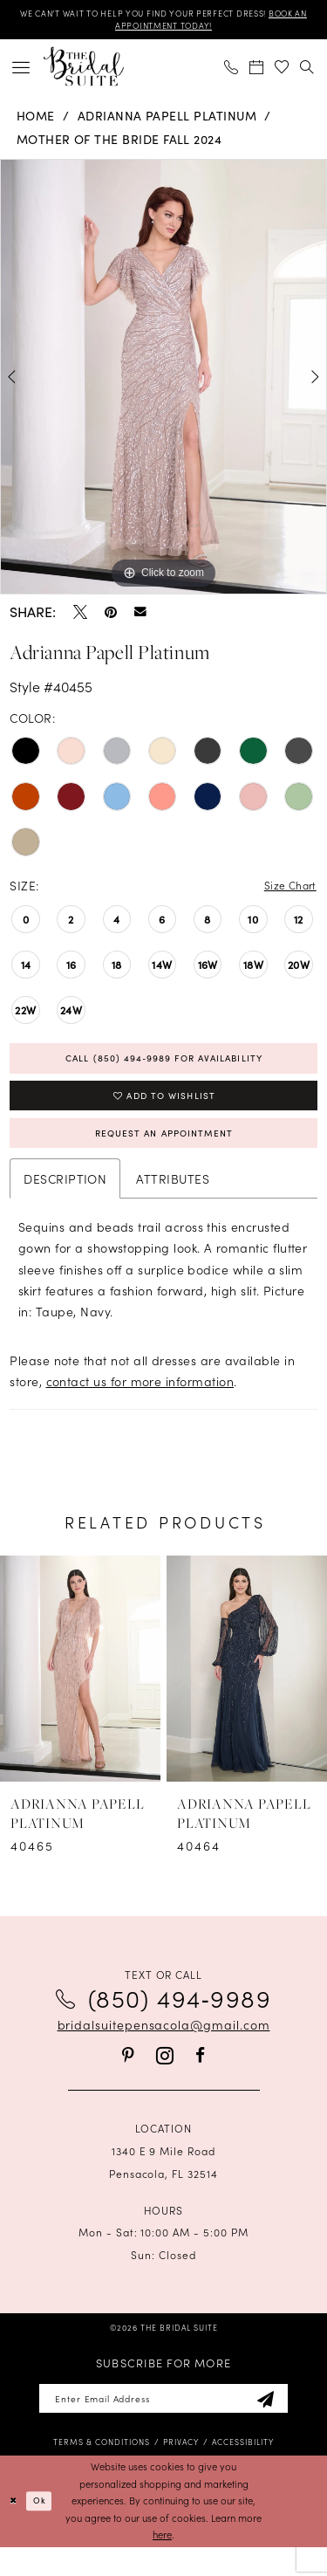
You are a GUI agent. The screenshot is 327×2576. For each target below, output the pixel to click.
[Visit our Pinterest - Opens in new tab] (128, 2079)
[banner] (84, 71)
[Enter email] (163, 2425)
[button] (21, 71)
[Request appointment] (256, 71)
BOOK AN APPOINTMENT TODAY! (163, 29)
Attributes (172, 1203)
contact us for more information (140, 1405)
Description (65, 1203)
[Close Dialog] (14, 2530)
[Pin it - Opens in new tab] (111, 616)
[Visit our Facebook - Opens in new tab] (200, 2079)
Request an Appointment (164, 1154)
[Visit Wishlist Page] (282, 71)
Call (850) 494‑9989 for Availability (163, 1067)
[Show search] (307, 71)
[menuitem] (21, 71)
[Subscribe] (284, 2425)
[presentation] (80, 1693)
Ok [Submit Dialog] (44, 2529)
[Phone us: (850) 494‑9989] (231, 71)
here (162, 2564)
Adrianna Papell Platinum (167, 120)
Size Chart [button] (286, 891)
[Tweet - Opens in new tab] (80, 616)
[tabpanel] (163, 381)
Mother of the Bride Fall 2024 (119, 144)
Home (36, 120)
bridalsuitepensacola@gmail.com (164, 2048)
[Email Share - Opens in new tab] (140, 616)
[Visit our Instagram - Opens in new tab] (165, 2080)
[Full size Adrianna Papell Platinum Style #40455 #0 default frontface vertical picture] (163, 381)
